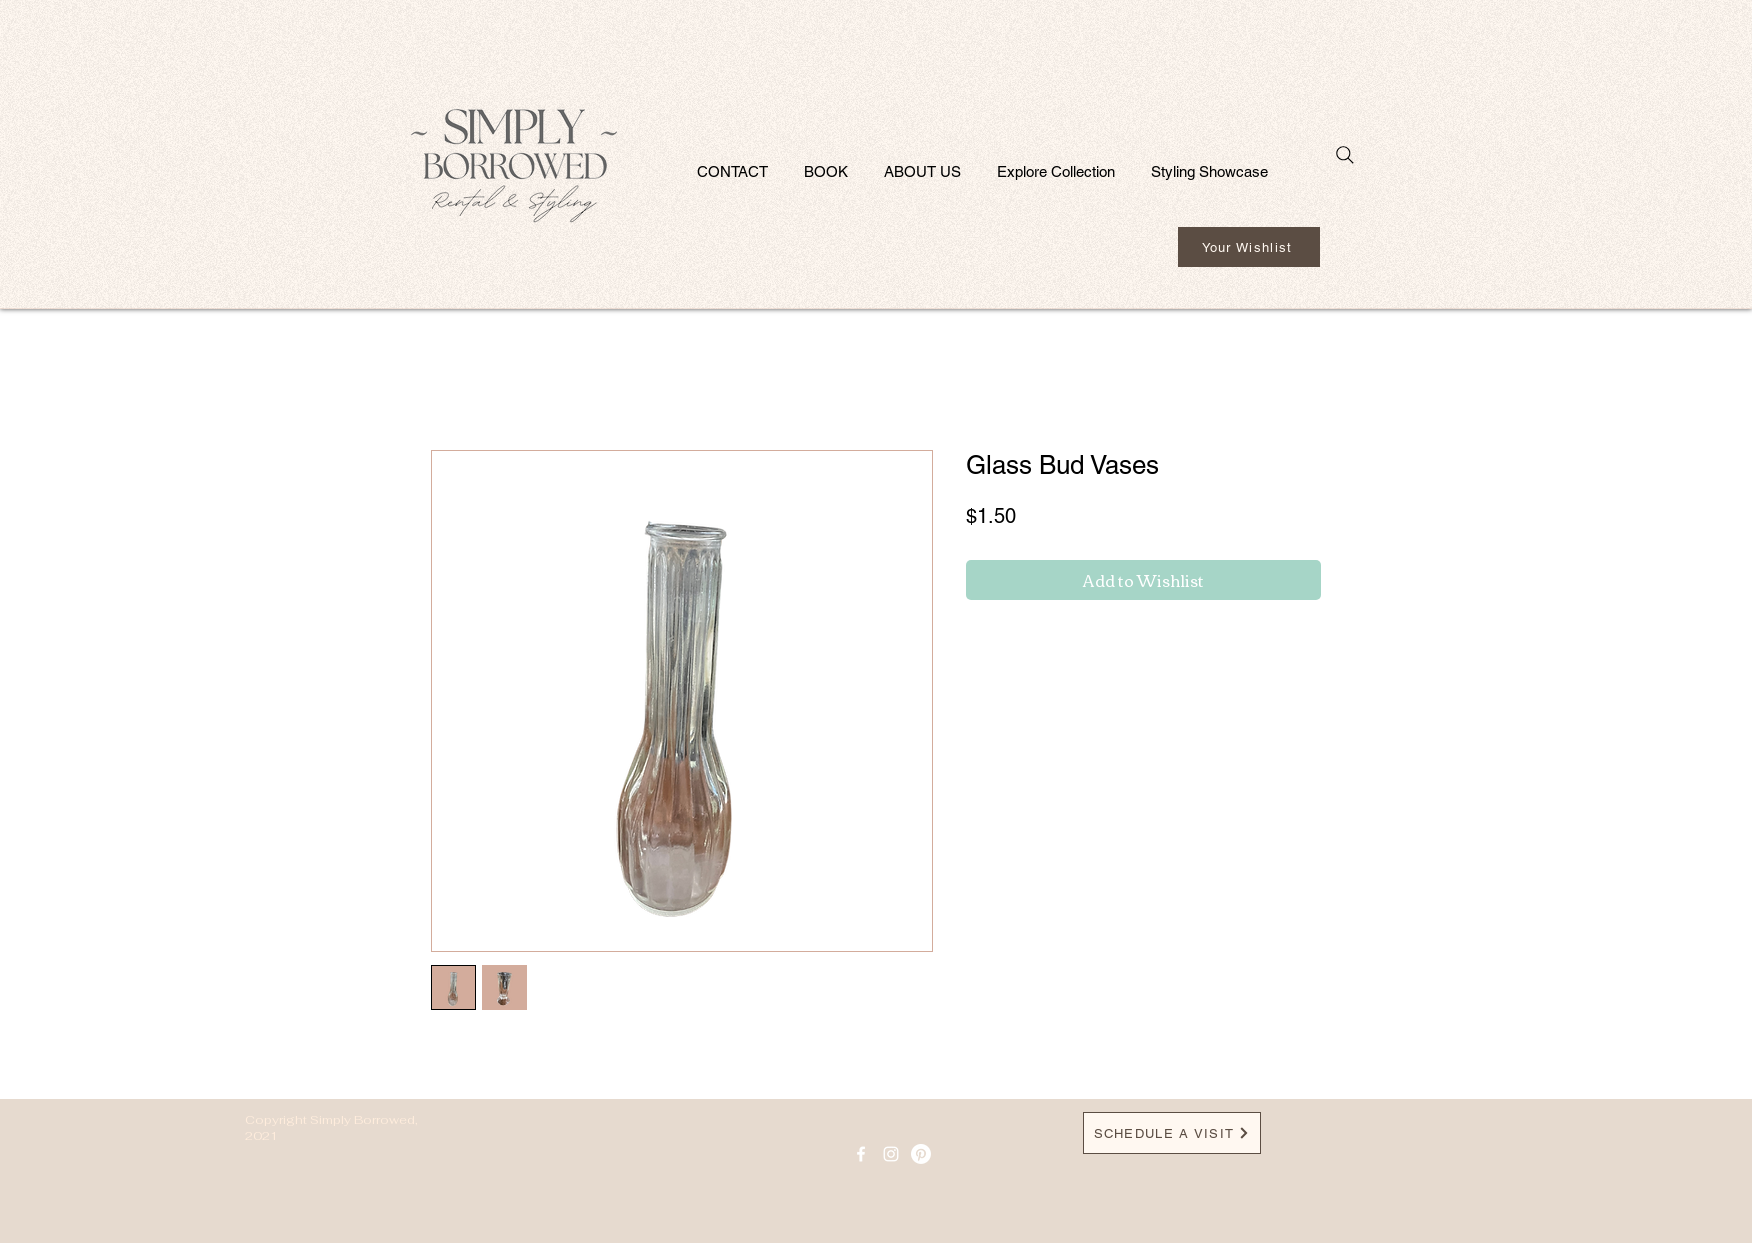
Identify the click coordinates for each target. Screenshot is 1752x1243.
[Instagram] (891, 1154)
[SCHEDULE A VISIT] (1172, 1133)
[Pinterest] (921, 1154)
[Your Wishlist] (1249, 247)
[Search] (1345, 155)
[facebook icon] (861, 1154)
